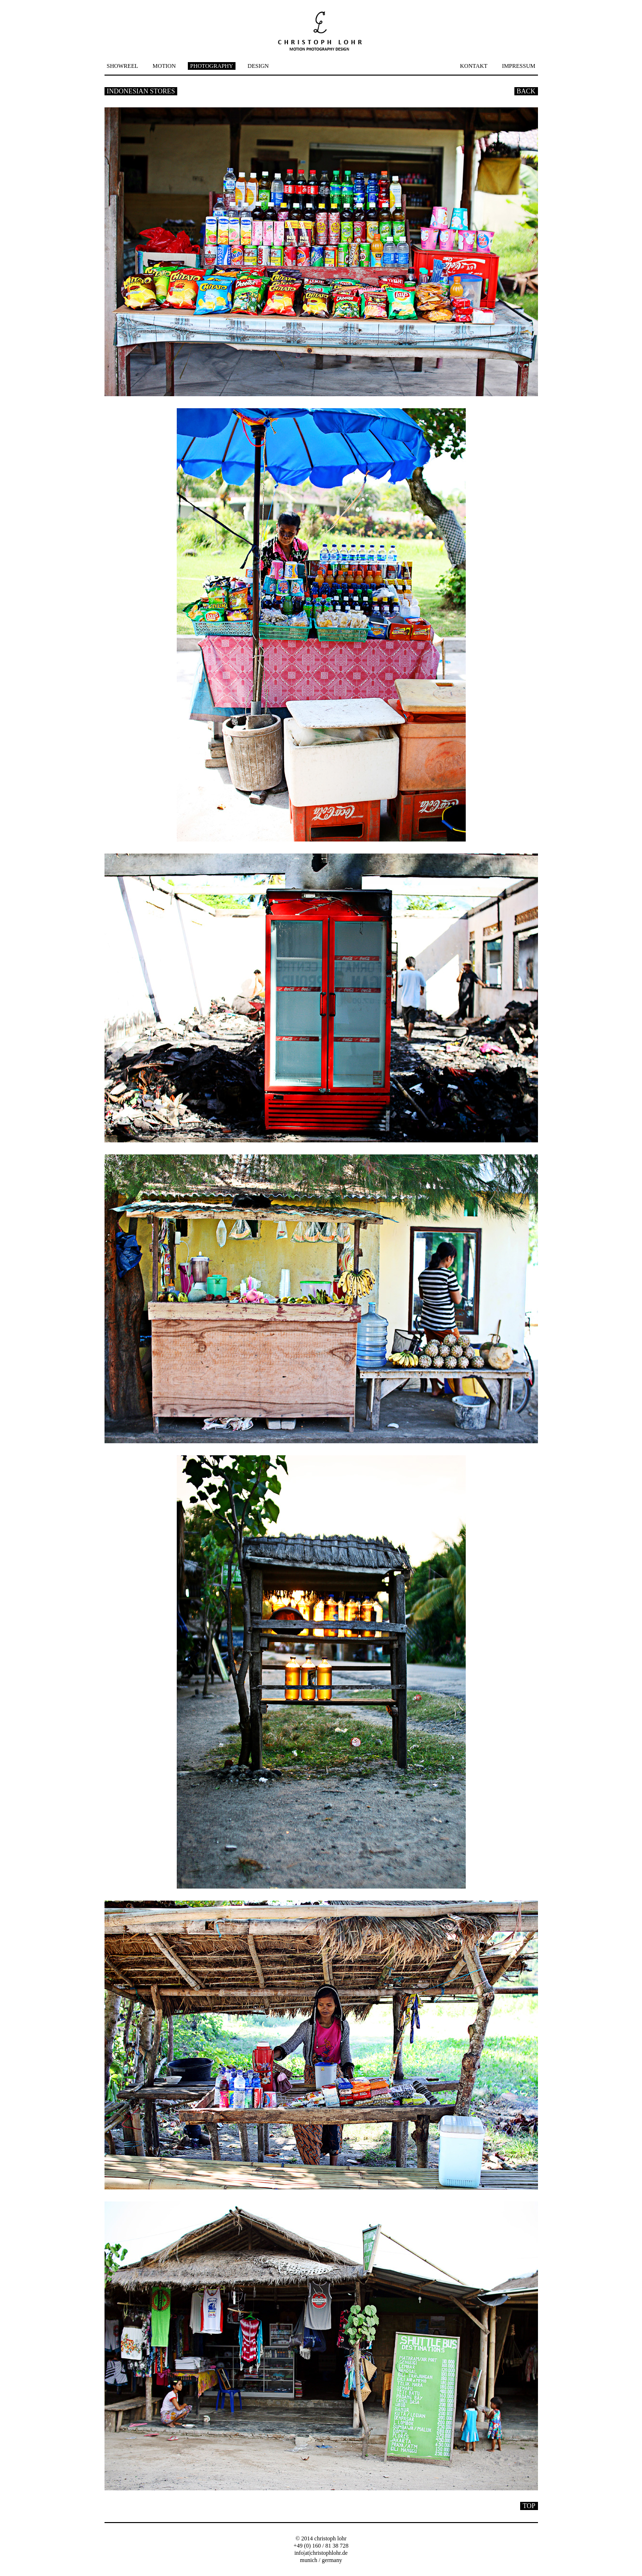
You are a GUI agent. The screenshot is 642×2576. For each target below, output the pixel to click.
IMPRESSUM (518, 66)
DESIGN (258, 66)
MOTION (164, 66)
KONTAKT (473, 66)
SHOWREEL (122, 66)
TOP (529, 2506)
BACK (526, 91)
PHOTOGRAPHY (211, 66)
